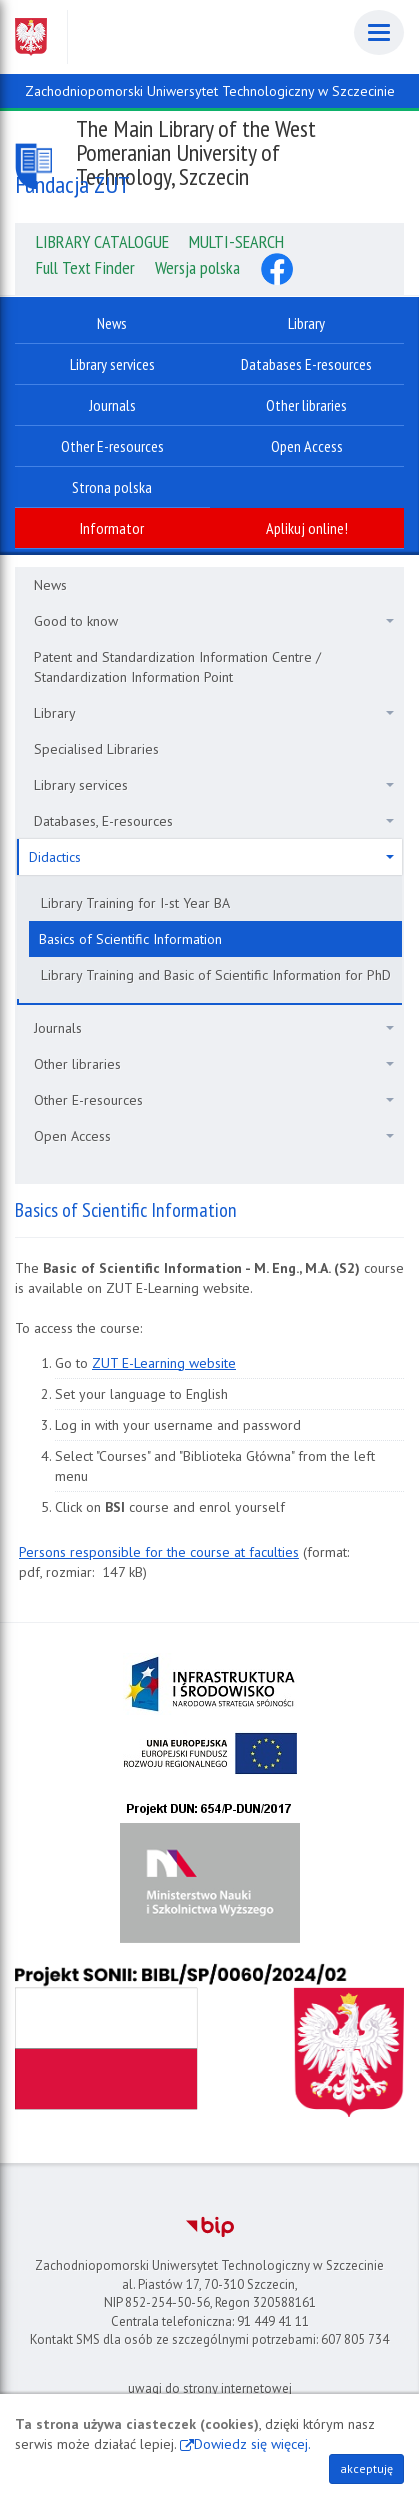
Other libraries (214, 1064)
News (50, 585)
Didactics (211, 857)
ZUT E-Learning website (164, 1363)
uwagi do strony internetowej (210, 2388)
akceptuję (366, 2468)
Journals (214, 1028)
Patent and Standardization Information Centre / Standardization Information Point (177, 667)
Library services (214, 785)
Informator (112, 528)
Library (214, 713)
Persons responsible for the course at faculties (159, 1552)
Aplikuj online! (307, 528)
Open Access (214, 1136)
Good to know (214, 621)
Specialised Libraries (96, 749)
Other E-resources (214, 1100)
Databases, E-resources (214, 821)
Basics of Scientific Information (130, 939)
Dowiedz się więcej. (252, 2444)
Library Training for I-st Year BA (135, 903)
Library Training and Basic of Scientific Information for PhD (216, 975)
